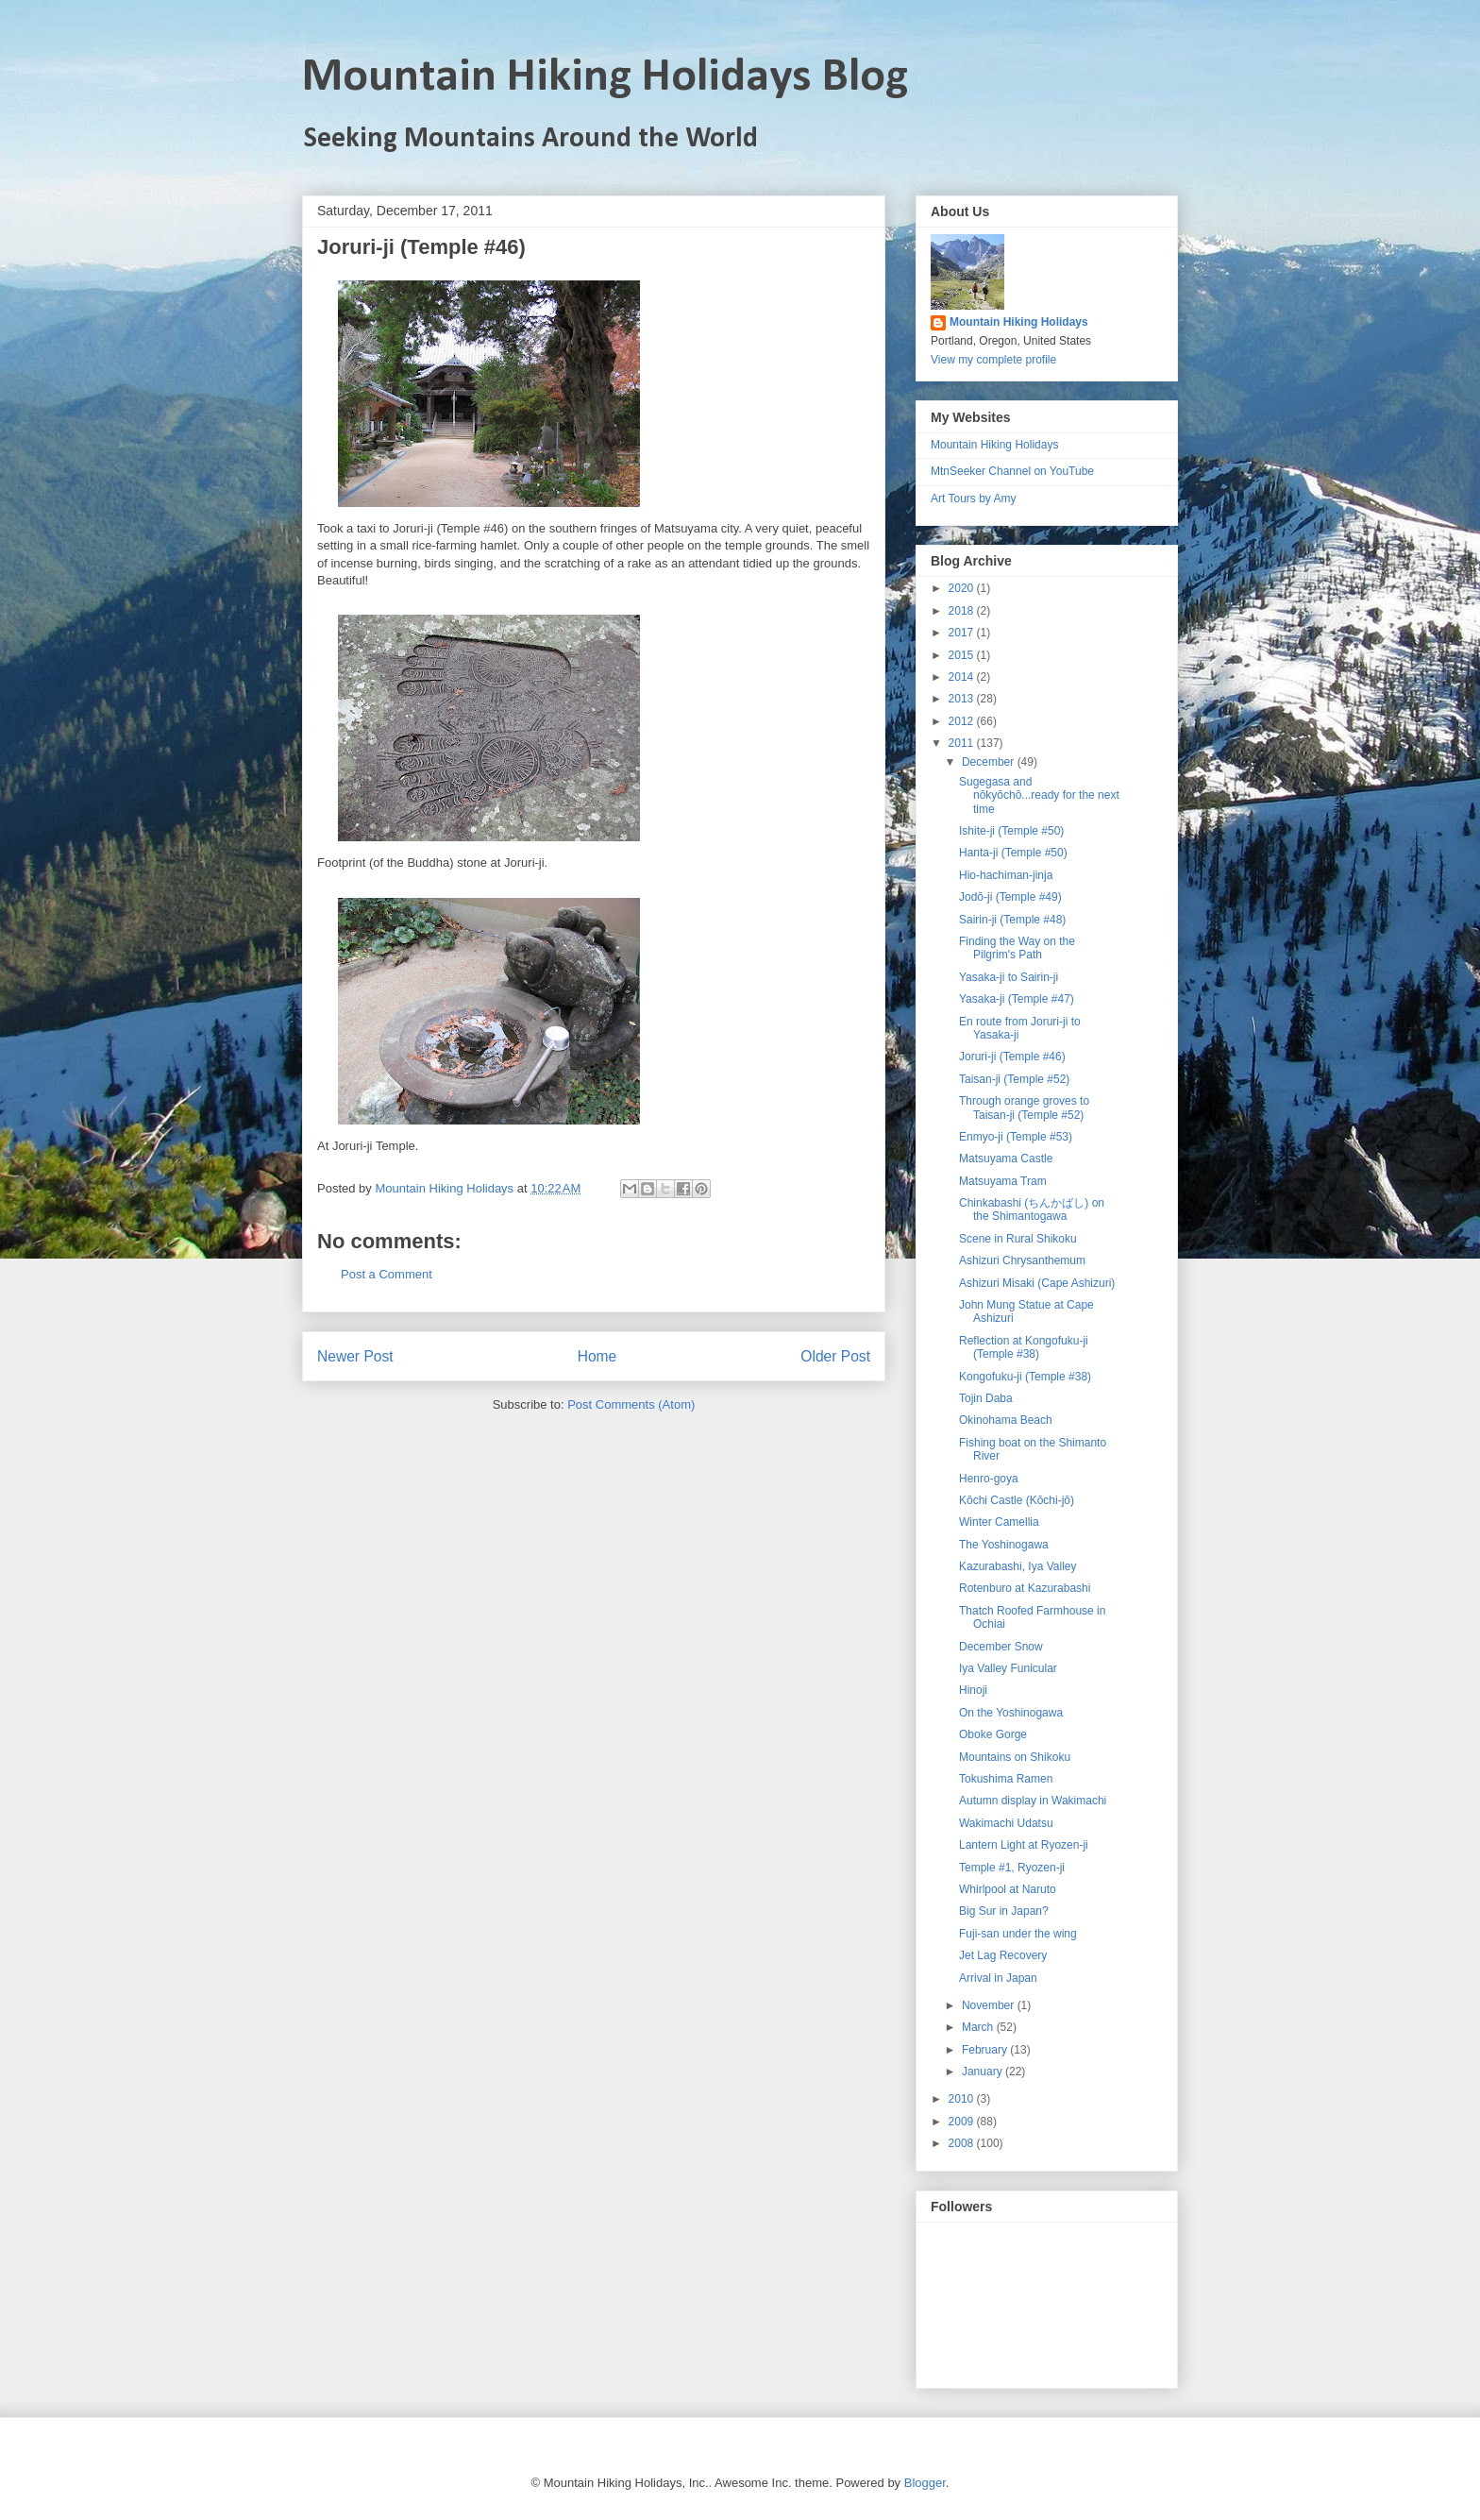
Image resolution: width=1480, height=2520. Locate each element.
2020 (963, 588)
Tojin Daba (986, 1398)
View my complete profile (993, 359)
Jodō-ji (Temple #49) (1010, 897)
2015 (963, 655)
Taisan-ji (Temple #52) (1014, 1079)
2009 (963, 2121)
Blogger (925, 2483)
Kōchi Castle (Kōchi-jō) (1016, 1500)
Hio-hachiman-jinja (1005, 875)
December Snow (1001, 1646)
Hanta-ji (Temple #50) (1013, 852)
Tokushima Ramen (1005, 1778)
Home (597, 1356)
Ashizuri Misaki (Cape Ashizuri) (1037, 1283)
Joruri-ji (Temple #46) (1012, 1056)
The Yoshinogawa (1004, 1544)
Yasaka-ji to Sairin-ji (1008, 977)
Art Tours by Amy (973, 498)
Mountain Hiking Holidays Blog (605, 78)
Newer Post (355, 1356)
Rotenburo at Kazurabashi (1024, 1588)
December (990, 762)
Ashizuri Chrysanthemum (1022, 1260)
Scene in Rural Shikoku (1018, 1238)
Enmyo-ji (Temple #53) (1015, 1136)
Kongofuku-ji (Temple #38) (1025, 1376)
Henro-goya (988, 1478)
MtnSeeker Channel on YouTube (1012, 471)
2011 (963, 743)
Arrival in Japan (998, 1978)
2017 (963, 632)
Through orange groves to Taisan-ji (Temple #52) (1024, 1107)
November (990, 2005)
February (986, 2049)
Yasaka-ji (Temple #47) (1016, 999)
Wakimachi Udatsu (1006, 1823)
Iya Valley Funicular (1008, 1668)
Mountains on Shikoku (1014, 1757)
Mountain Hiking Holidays (1019, 322)
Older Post (835, 1356)
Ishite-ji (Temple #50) (1011, 830)
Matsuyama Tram (1003, 1181)
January (983, 2071)
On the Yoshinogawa (1011, 1712)
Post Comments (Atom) (631, 1404)
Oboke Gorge (993, 1734)
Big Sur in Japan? (1004, 1911)
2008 (963, 2143)
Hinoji (973, 1690)
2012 (963, 721)
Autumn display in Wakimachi (1032, 1800)
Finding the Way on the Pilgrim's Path (1017, 948)
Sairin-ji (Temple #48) (1012, 919)
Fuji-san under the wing (1018, 1933)
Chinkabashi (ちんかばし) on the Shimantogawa (1031, 1209)
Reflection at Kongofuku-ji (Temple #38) (1023, 1347)
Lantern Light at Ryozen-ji (1023, 1845)
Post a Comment (386, 1274)
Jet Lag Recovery (1003, 1955)
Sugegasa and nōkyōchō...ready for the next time (1039, 795)
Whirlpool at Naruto (1007, 1889)
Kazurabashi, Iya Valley (1018, 1566)
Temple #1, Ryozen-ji (1012, 1867)
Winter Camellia (999, 1522)
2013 (963, 698)
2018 (963, 610)
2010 (963, 2099)
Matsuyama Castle (1005, 1158)
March (979, 2027)
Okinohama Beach (1005, 1420)
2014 (963, 677)
